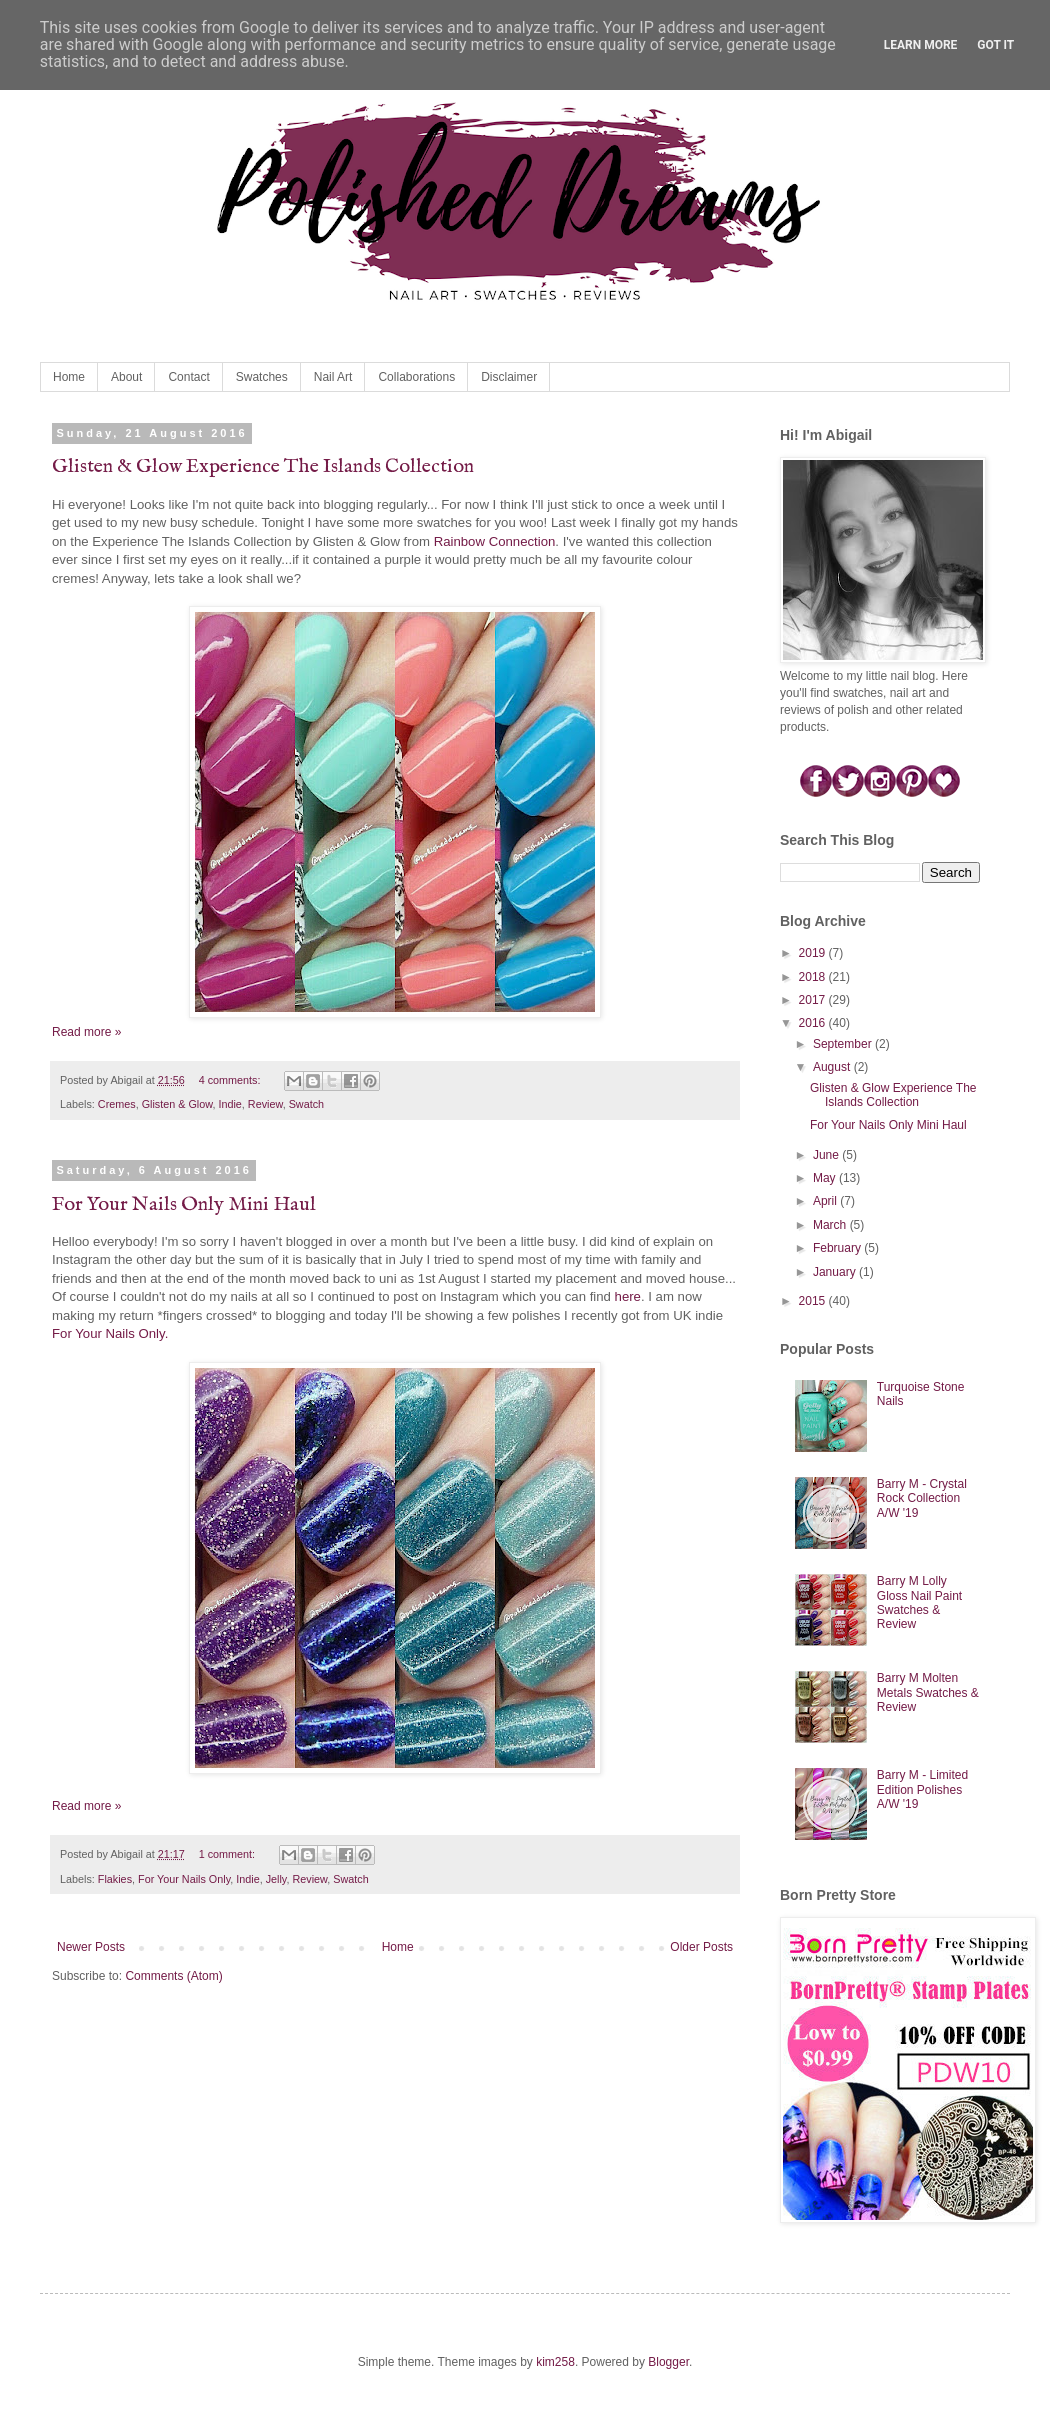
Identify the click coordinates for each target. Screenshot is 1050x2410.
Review (265, 1104)
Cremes (117, 1104)
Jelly (276, 1879)
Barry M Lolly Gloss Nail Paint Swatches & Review (919, 1602)
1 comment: (228, 1854)
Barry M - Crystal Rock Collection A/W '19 (922, 1498)
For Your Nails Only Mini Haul (184, 1204)
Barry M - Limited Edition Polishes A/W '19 (922, 1789)
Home (69, 377)
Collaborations (416, 377)
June (827, 1155)
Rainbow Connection (495, 541)
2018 (814, 977)
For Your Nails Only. (110, 1333)
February (838, 1248)
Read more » (86, 1032)
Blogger (668, 2362)
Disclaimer (509, 377)
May (826, 1178)
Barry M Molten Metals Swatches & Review (928, 1692)
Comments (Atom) (173, 1976)
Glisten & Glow (177, 1104)
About (126, 377)
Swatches (262, 377)
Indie (229, 1104)
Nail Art (333, 377)
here (628, 1296)
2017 (814, 1000)
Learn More (921, 45)
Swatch (306, 1104)
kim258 (555, 2362)
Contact (188, 377)
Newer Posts (91, 1947)
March (831, 1225)
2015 (814, 1301)
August (833, 1067)
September (844, 1044)
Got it (995, 45)
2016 (814, 1023)
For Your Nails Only (184, 1879)
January (836, 1272)
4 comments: (231, 1080)
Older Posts (701, 1947)
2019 (814, 953)
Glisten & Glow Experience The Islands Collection (263, 466)
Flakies (115, 1879)
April (826, 1201)
